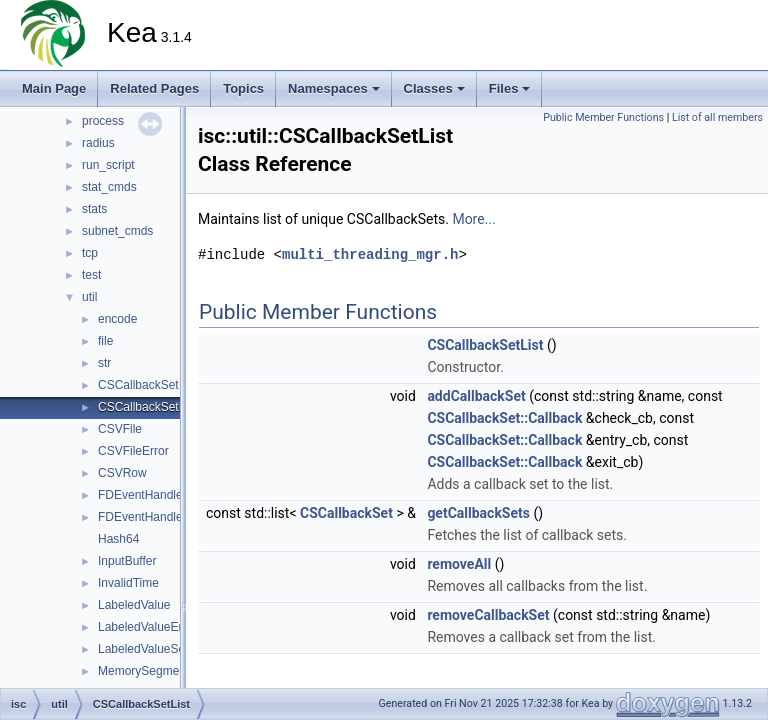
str (104, 363)
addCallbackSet (476, 396)
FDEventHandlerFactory (162, 517)
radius (98, 143)
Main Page (54, 88)
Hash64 (118, 539)
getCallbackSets (478, 513)
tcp (90, 253)
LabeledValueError (147, 627)
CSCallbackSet (138, 385)
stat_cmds (109, 187)
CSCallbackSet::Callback (504, 418)
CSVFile (120, 429)
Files (510, 88)
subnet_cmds (117, 231)
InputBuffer (127, 561)
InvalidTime (128, 583)
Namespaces (334, 88)
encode (117, 319)
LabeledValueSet (143, 649)
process (103, 121)
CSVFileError (133, 451)
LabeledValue (134, 605)
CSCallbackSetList (147, 407)
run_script (108, 165)
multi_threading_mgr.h (370, 254)
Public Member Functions (603, 117)
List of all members (717, 117)
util (89, 297)
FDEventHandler (142, 495)
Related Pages (154, 88)
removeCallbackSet (488, 615)
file (105, 341)
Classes (434, 88)
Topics (243, 88)
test (91, 275)
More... (473, 219)
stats (94, 209)
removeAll (459, 564)
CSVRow (122, 473)
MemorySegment (143, 671)
